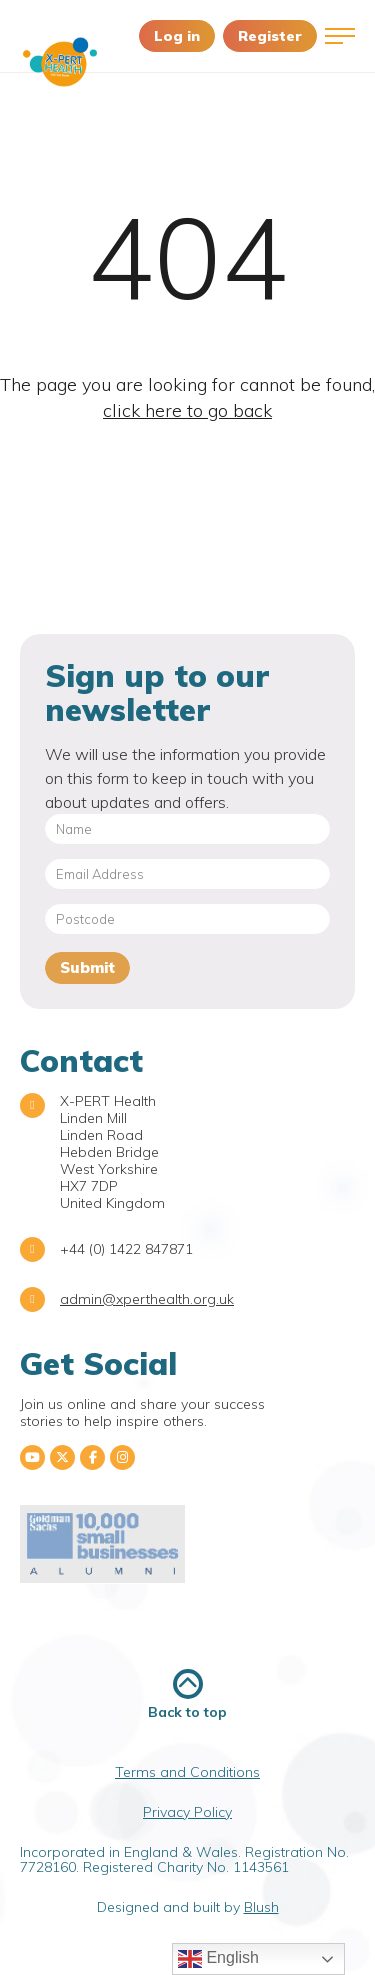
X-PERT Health (60, 62)
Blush (261, 1907)
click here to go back (187, 410)
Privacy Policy (187, 1812)
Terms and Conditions (187, 1772)
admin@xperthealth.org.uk (147, 1299)
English (218, 1959)
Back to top (187, 1694)
